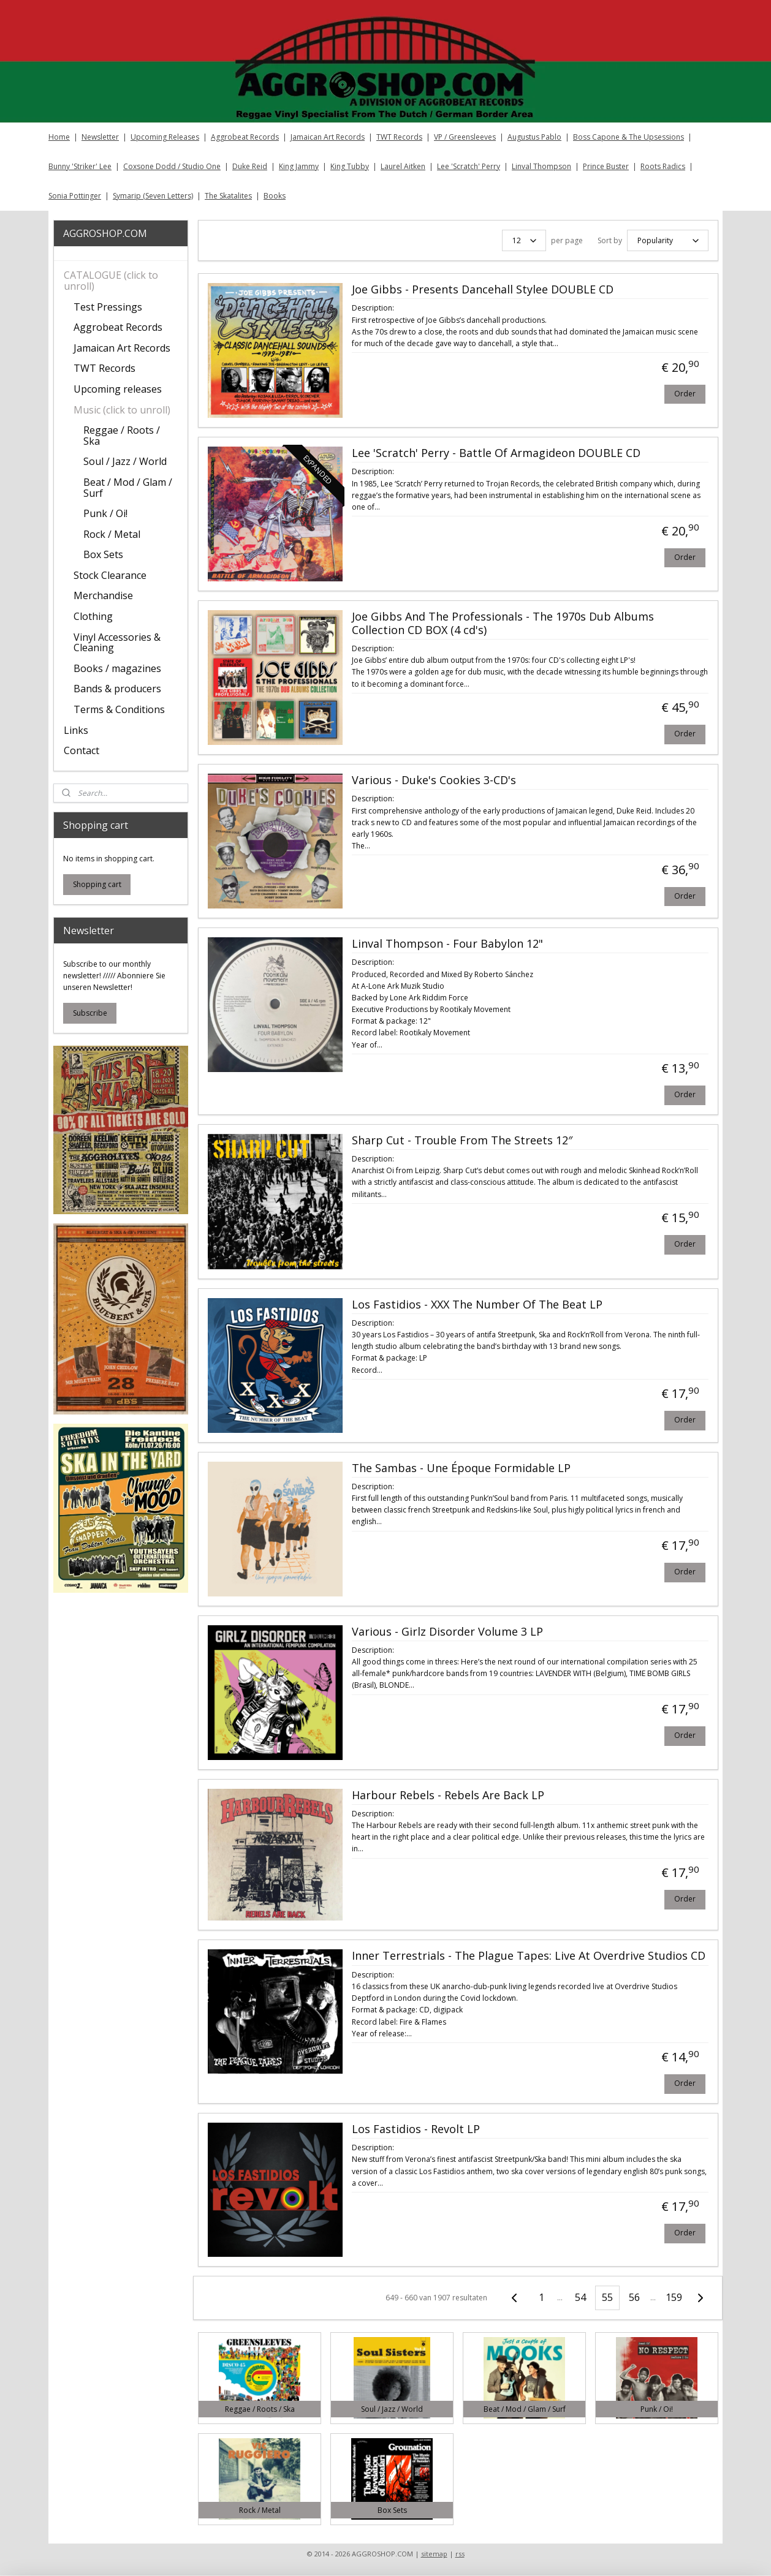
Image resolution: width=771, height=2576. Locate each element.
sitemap (434, 2553)
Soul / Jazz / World (125, 461)
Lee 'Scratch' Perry (468, 166)
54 (580, 2297)
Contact (81, 750)
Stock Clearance (110, 575)
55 (607, 2297)
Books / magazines (117, 668)
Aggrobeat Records (245, 137)
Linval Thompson (541, 166)
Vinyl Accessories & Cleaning (117, 642)
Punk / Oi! (105, 513)
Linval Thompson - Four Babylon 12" (446, 944)
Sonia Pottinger (74, 196)
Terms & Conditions (119, 709)
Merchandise (103, 595)
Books (275, 196)
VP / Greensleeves (465, 137)
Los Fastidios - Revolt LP (415, 2129)
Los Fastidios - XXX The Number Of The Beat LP (476, 1305)
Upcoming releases (118, 389)
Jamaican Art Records (328, 137)
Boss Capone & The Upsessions (628, 137)
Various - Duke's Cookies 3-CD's (433, 780)
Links (76, 730)
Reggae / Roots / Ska (121, 435)
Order (684, 393)
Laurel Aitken (403, 166)
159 (673, 2297)
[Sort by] (667, 240)
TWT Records (399, 137)
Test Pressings (108, 307)
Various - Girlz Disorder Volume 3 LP (446, 1632)
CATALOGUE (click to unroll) (111, 280)
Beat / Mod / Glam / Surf (127, 487)
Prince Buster (606, 166)
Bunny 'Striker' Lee (80, 166)
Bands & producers (117, 688)
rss (460, 2553)
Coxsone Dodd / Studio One (172, 166)
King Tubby (349, 166)
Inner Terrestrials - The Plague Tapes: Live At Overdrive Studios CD (528, 1956)
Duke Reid (249, 166)
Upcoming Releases (165, 137)
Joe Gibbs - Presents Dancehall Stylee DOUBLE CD (482, 290)
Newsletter (100, 137)
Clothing (93, 616)
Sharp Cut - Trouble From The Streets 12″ (461, 1140)
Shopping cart (97, 884)
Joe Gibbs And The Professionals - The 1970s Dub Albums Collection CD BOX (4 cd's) (502, 623)
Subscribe (90, 1013)
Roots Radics (662, 166)
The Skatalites (228, 196)
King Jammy (299, 166)
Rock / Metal (111, 534)
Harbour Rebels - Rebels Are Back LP (447, 1795)
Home (59, 137)
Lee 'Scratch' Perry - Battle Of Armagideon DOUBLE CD (495, 453)
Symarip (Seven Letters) (153, 196)
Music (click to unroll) (122, 410)
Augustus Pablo (534, 137)
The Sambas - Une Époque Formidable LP (460, 1468)
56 (634, 2297)
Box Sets (103, 554)
